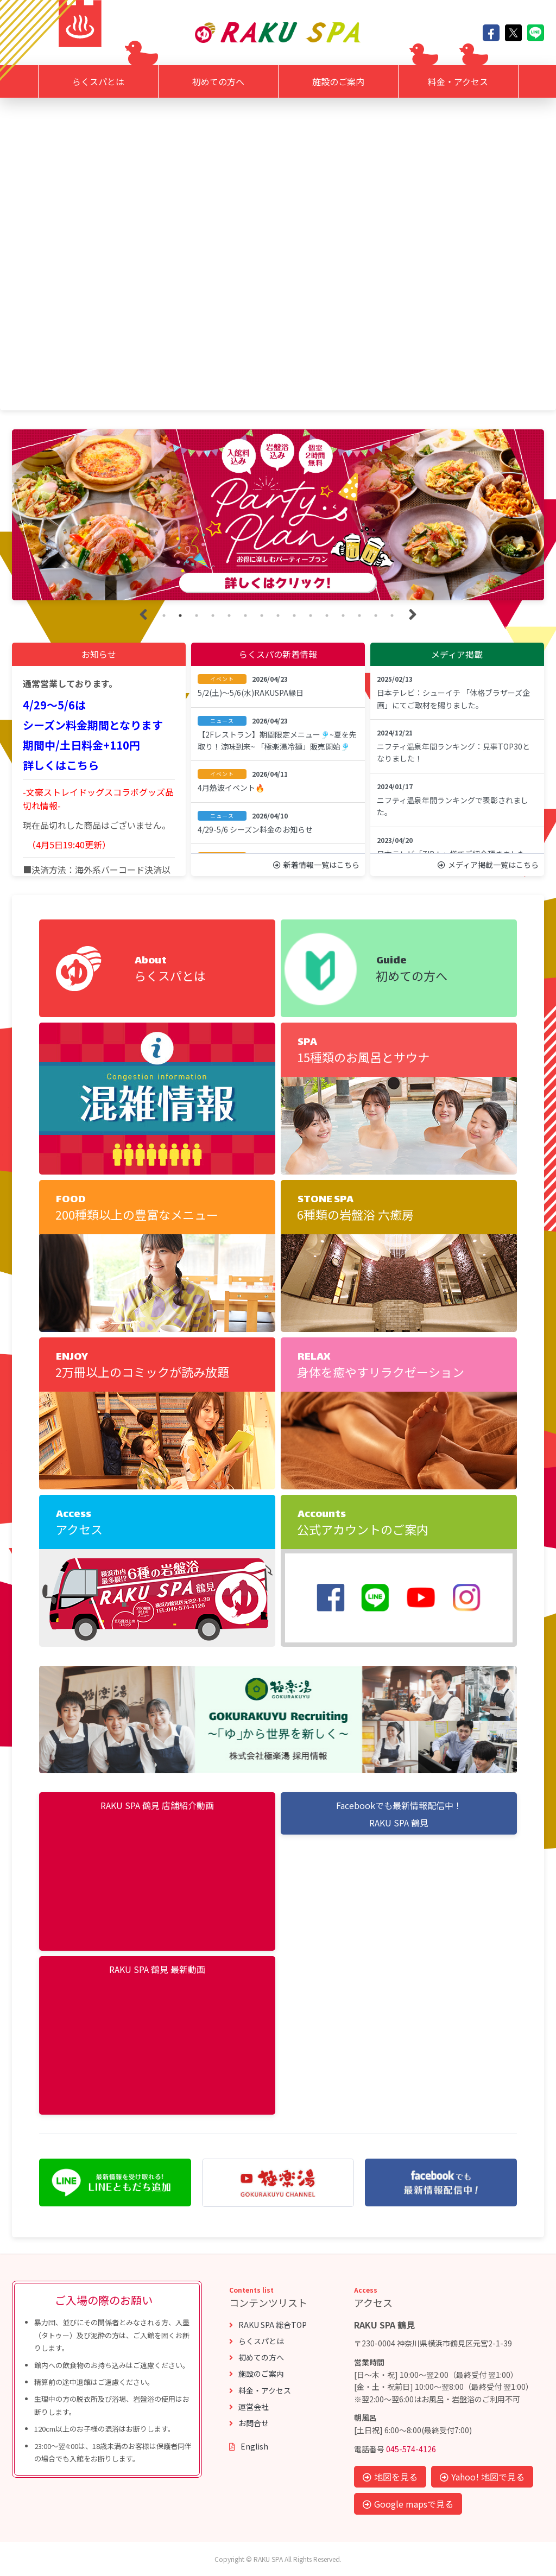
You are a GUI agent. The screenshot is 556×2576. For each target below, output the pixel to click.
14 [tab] (375, 615)
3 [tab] (196, 615)
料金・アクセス (458, 81)
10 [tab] (310, 615)
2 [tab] (180, 615)
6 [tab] (245, 615)
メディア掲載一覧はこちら (488, 864)
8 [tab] (278, 615)
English (248, 2446)
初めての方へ (218, 81)
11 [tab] (326, 615)
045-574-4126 (411, 2449)
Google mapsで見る (408, 2503)
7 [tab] (261, 615)
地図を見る (390, 2476)
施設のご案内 (338, 81)
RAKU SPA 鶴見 (398, 1822)
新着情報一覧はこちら (316, 864)
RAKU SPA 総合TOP (268, 2324)
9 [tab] (294, 615)
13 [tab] (359, 615)
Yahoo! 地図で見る (482, 2476)
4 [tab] (212, 615)
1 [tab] (164, 615)
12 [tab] (343, 615)
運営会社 (249, 2406)
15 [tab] (392, 615)
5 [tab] (229, 615)
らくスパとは (98, 81)
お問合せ (249, 2423)
